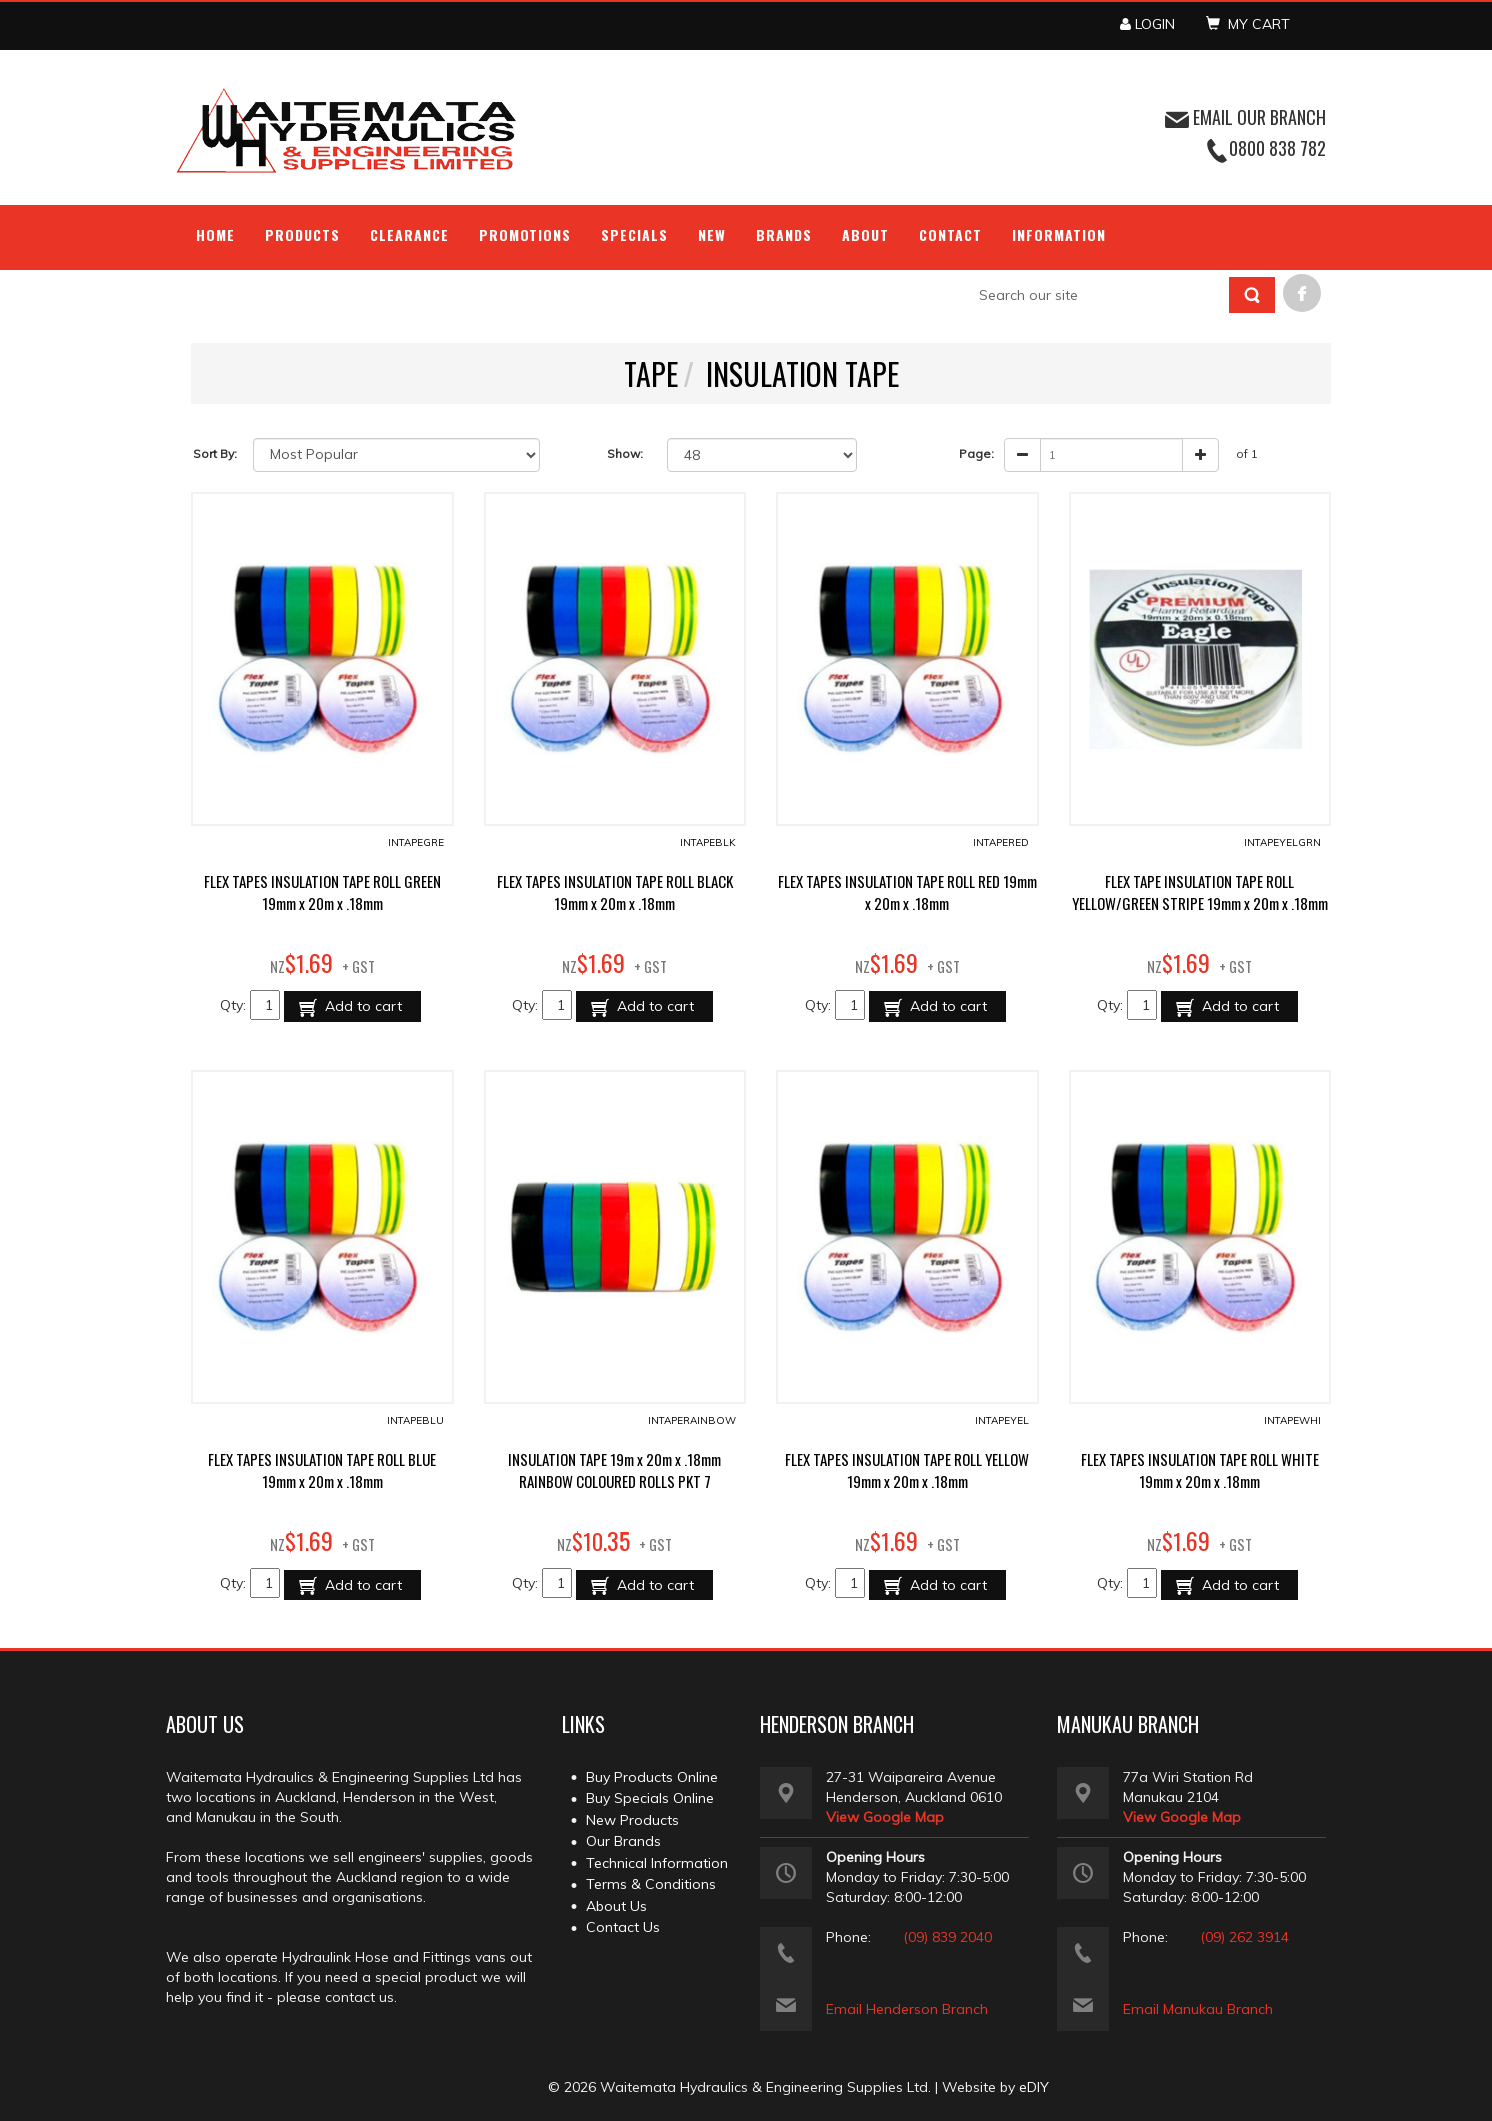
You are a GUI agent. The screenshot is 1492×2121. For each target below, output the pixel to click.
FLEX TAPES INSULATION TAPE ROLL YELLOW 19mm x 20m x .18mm (907, 1470)
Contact (950, 234)
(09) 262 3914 (1244, 1937)
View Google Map (885, 1817)
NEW (712, 234)
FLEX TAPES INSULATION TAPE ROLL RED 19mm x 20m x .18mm (907, 892)
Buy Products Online (652, 1777)
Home (215, 234)
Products (302, 234)
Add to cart (361, 1006)
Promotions (525, 234)
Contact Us (623, 1927)
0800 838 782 (1277, 148)
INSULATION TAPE (802, 373)
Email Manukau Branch (1198, 2009)
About (865, 234)
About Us (616, 1906)
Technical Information (657, 1863)
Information (1059, 234)
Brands (784, 234)
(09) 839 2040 (947, 1937)
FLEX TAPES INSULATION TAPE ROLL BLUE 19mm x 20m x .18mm (322, 1470)
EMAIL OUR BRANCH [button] (1245, 117)
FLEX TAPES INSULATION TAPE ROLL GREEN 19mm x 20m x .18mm (322, 892)
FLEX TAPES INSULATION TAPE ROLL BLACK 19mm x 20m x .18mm (615, 892)
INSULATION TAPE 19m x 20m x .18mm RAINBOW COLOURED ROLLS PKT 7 (614, 1470)
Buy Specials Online (650, 1798)
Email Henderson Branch (907, 2009)
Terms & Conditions (651, 1884)
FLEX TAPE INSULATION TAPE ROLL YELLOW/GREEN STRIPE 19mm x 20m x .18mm (1200, 892)
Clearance (409, 234)
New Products (632, 1820)
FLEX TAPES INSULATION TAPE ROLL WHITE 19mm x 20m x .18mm (1200, 1470)
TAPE (651, 373)
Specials (634, 234)
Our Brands (623, 1841)
